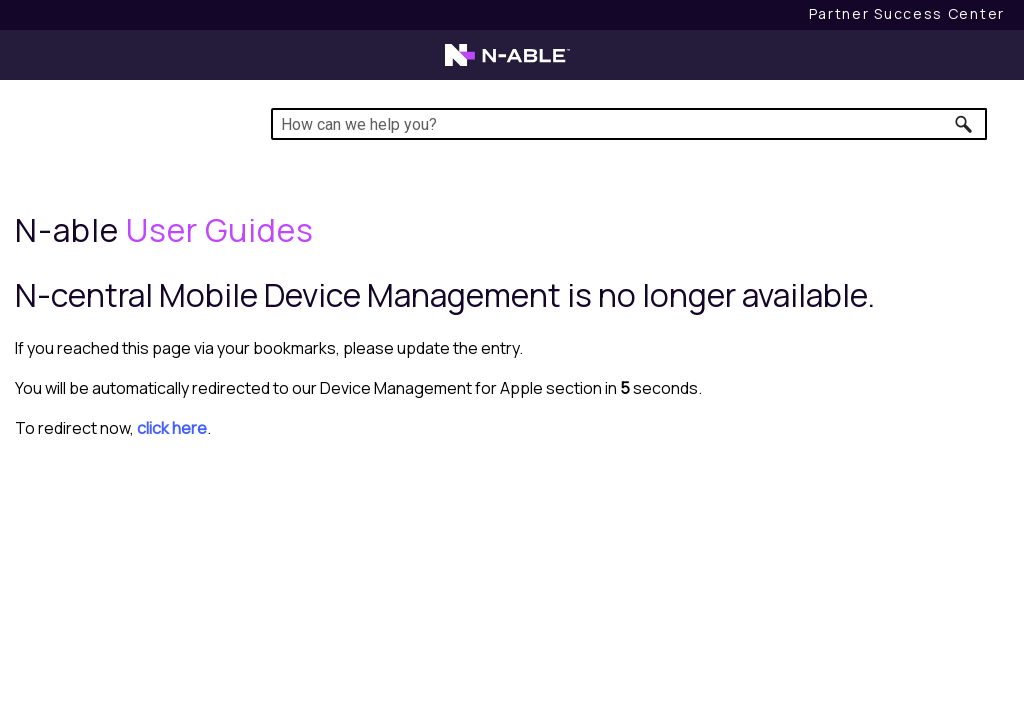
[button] (964, 124)
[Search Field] (629, 124)
